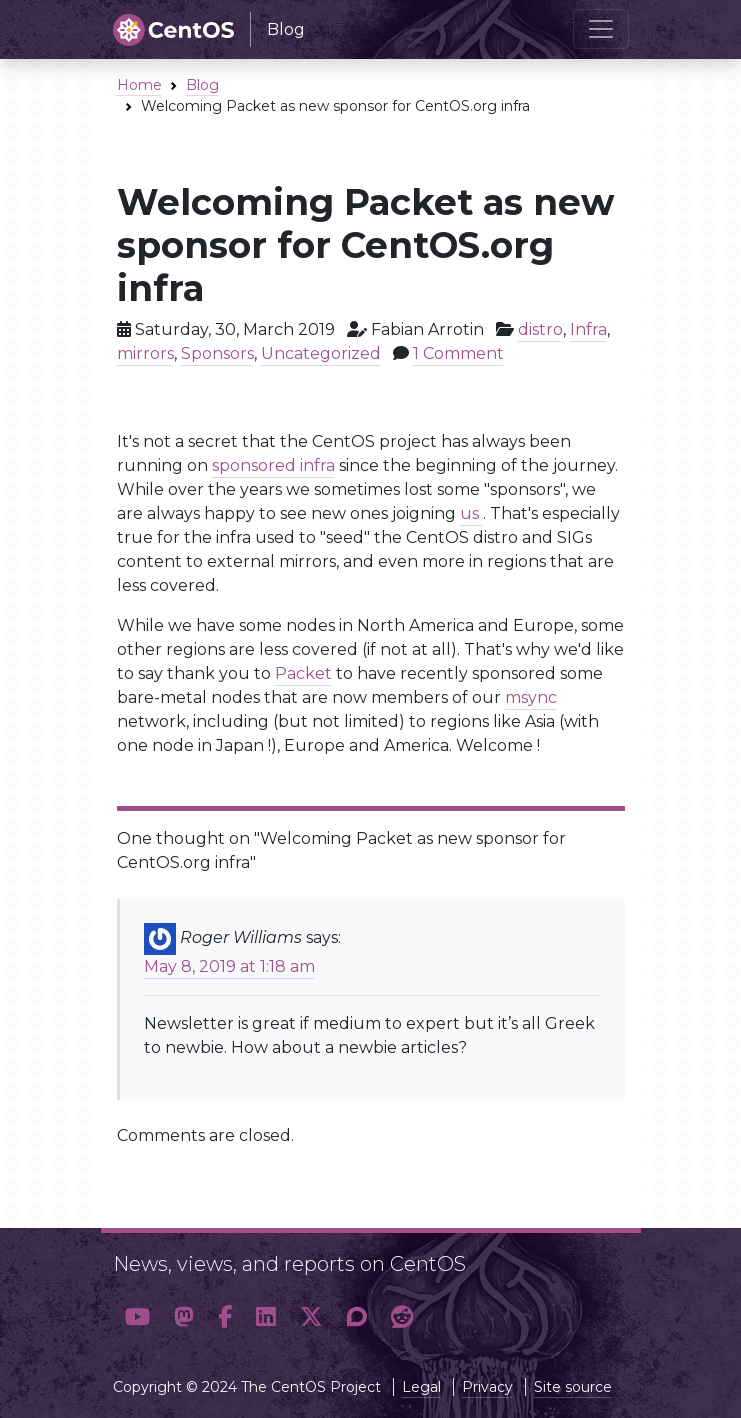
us (471, 513)
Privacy (487, 1387)
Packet (303, 673)
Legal (421, 1387)
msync (531, 697)
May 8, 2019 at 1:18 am (229, 966)
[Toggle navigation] (601, 29)
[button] (137, 1318)
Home (139, 85)
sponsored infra (273, 465)
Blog (202, 85)
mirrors (145, 353)
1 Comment (458, 353)
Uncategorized (321, 353)
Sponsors (217, 353)
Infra (588, 329)
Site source (573, 1387)
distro (540, 329)
